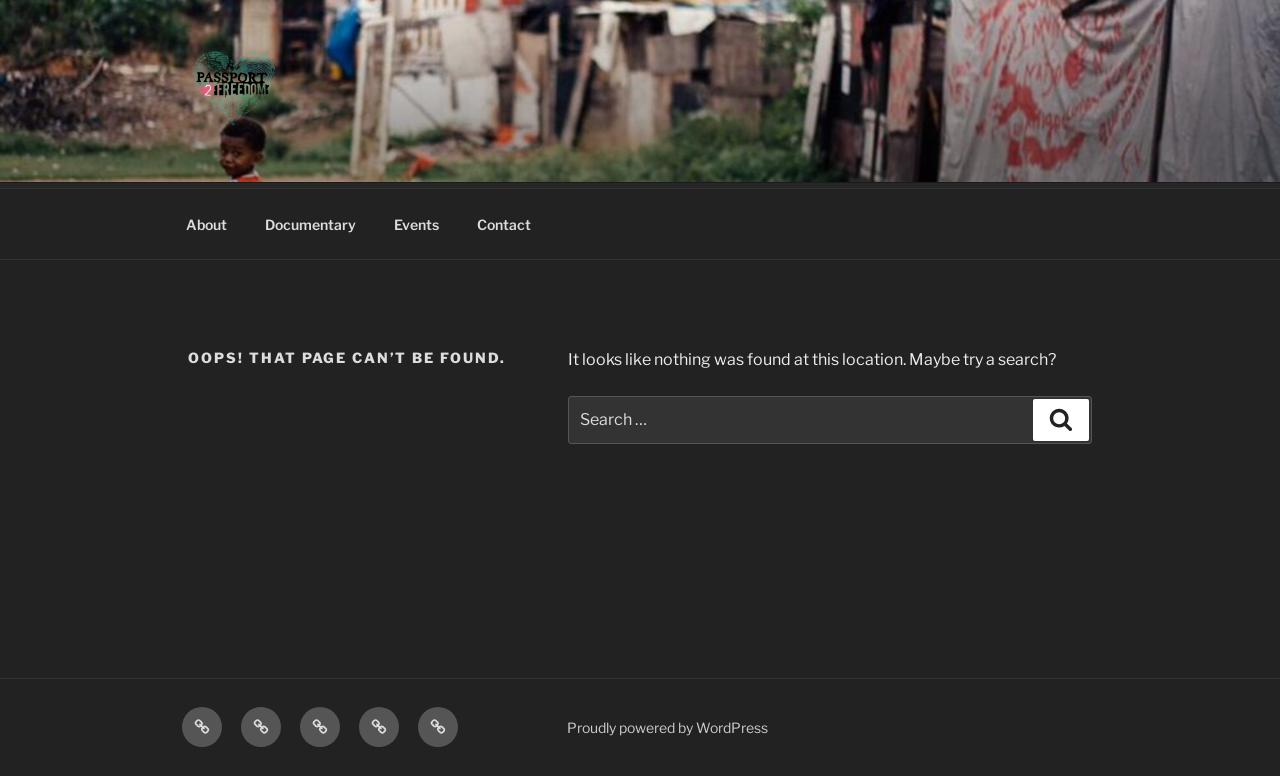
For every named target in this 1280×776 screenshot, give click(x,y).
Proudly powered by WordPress (667, 727)
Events (416, 224)
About (206, 224)
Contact (504, 224)
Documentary (310, 224)
